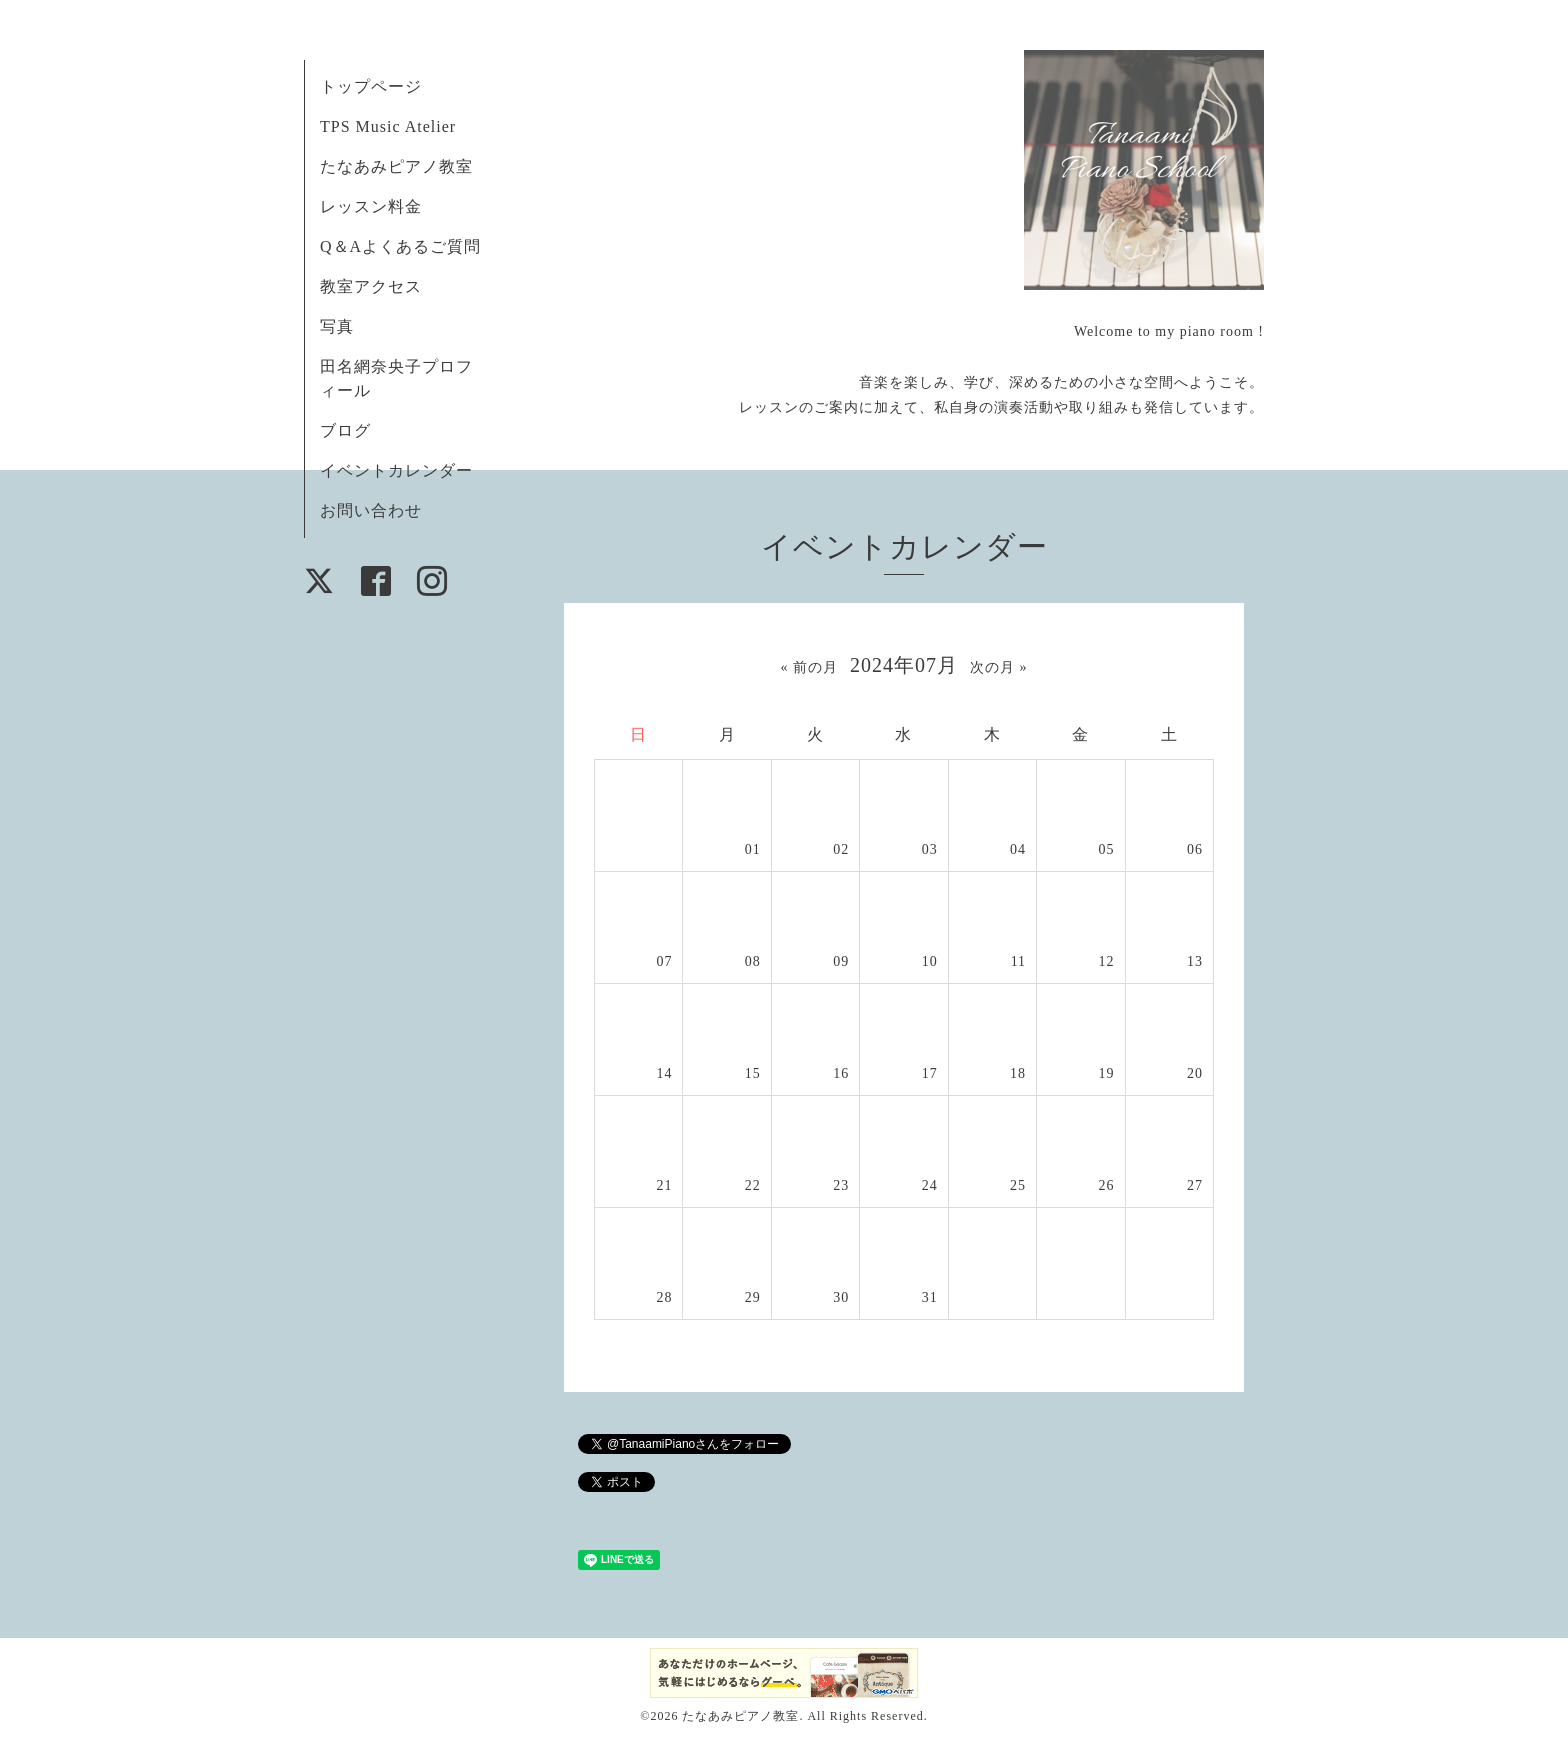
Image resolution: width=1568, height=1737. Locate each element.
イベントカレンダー (396, 470)
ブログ (345, 430)
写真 (337, 326)
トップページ (371, 86)
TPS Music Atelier (388, 126)
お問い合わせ (371, 510)
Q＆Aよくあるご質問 (400, 246)
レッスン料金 (371, 206)
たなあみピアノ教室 (396, 166)
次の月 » (999, 667)
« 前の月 (810, 667)
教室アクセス (371, 286)
